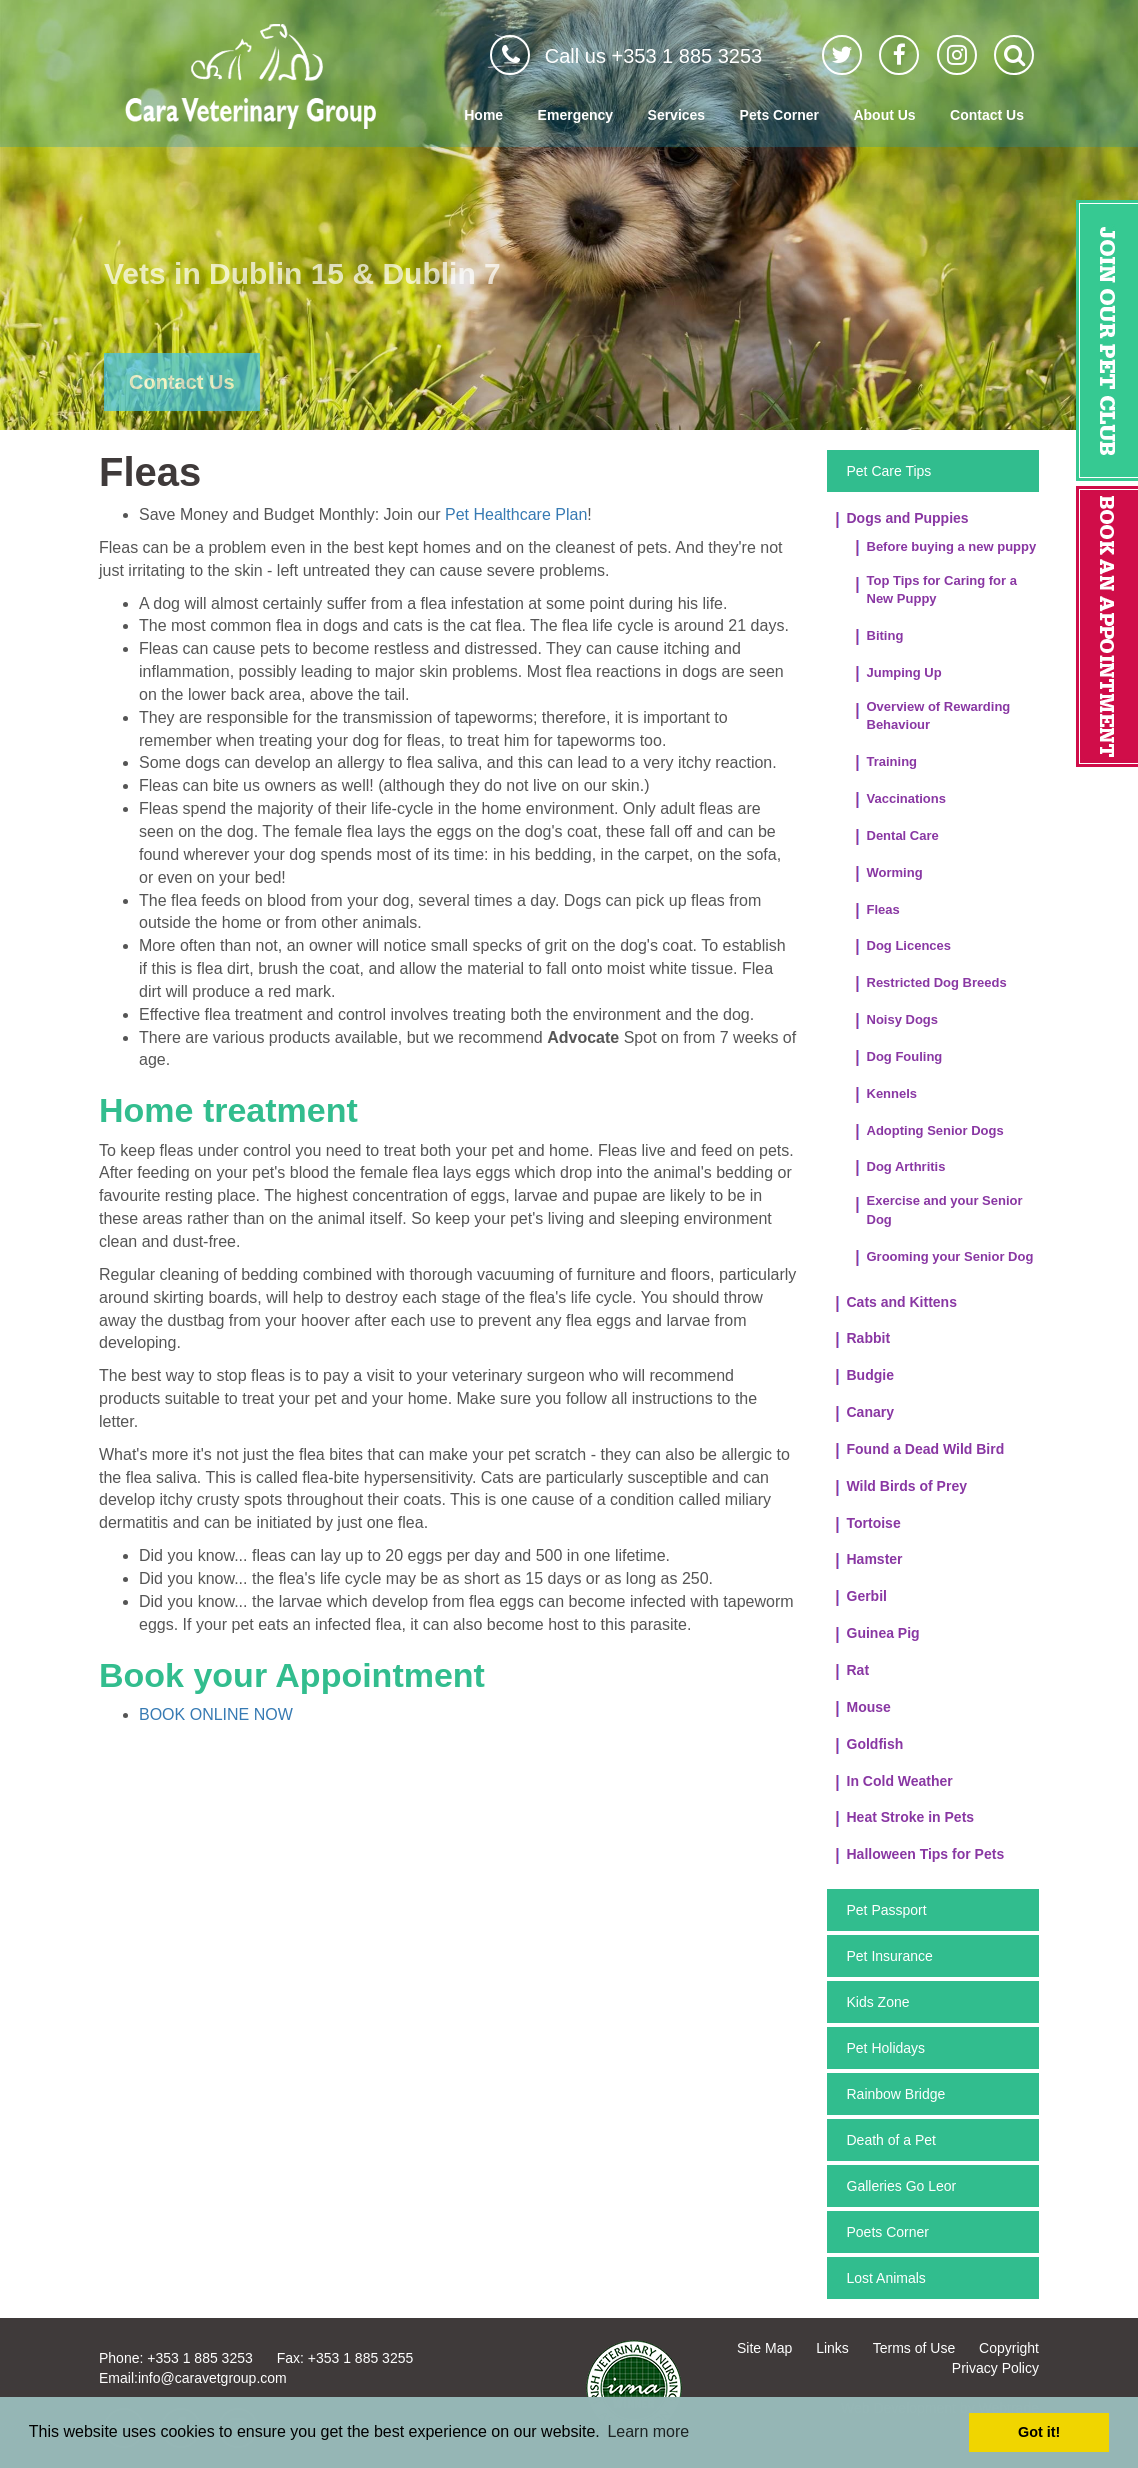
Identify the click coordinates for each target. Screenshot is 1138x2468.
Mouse (869, 1707)
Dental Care (903, 835)
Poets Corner (888, 2232)
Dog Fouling (905, 1056)
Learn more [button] (648, 2431)
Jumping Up (904, 672)
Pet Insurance (890, 1956)
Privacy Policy (995, 2368)
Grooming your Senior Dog (950, 1256)
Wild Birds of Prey (907, 1486)
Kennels (892, 1093)
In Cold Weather (900, 1781)
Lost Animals (886, 2278)
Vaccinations (906, 798)
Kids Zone (878, 2002)
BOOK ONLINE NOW (216, 1714)
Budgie (870, 1375)
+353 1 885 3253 (200, 2358)
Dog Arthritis (906, 1166)
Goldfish (875, 1744)
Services (677, 115)
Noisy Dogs (903, 1019)
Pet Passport (887, 1910)
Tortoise (874, 1523)
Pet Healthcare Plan (516, 514)
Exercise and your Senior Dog (945, 1210)
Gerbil (867, 1596)
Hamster (875, 1559)
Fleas (883, 909)
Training (892, 761)
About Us (884, 115)
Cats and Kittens (902, 1302)
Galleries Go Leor (902, 2186)
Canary (870, 1412)
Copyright (1009, 2348)
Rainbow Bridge (896, 2094)
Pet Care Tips (889, 471)
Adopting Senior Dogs (935, 1130)
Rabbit (869, 1338)
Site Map (764, 2348)
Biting (885, 635)
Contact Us (987, 115)
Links (832, 2348)
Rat (858, 1670)
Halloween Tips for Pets (926, 1854)
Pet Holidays (886, 2048)
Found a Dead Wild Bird (926, 1449)
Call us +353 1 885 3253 (653, 56)
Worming (895, 872)
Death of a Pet (892, 2140)
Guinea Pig (883, 1633)
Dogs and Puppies (908, 518)
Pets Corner (779, 115)
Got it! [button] (1039, 2432)
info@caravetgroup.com (212, 2378)
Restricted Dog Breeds (937, 982)
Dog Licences (909, 945)
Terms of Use (914, 2348)
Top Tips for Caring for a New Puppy (942, 590)
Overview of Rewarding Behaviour (939, 716)
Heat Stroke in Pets (911, 1817)
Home (483, 115)
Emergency (575, 115)
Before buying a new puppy (952, 546)
